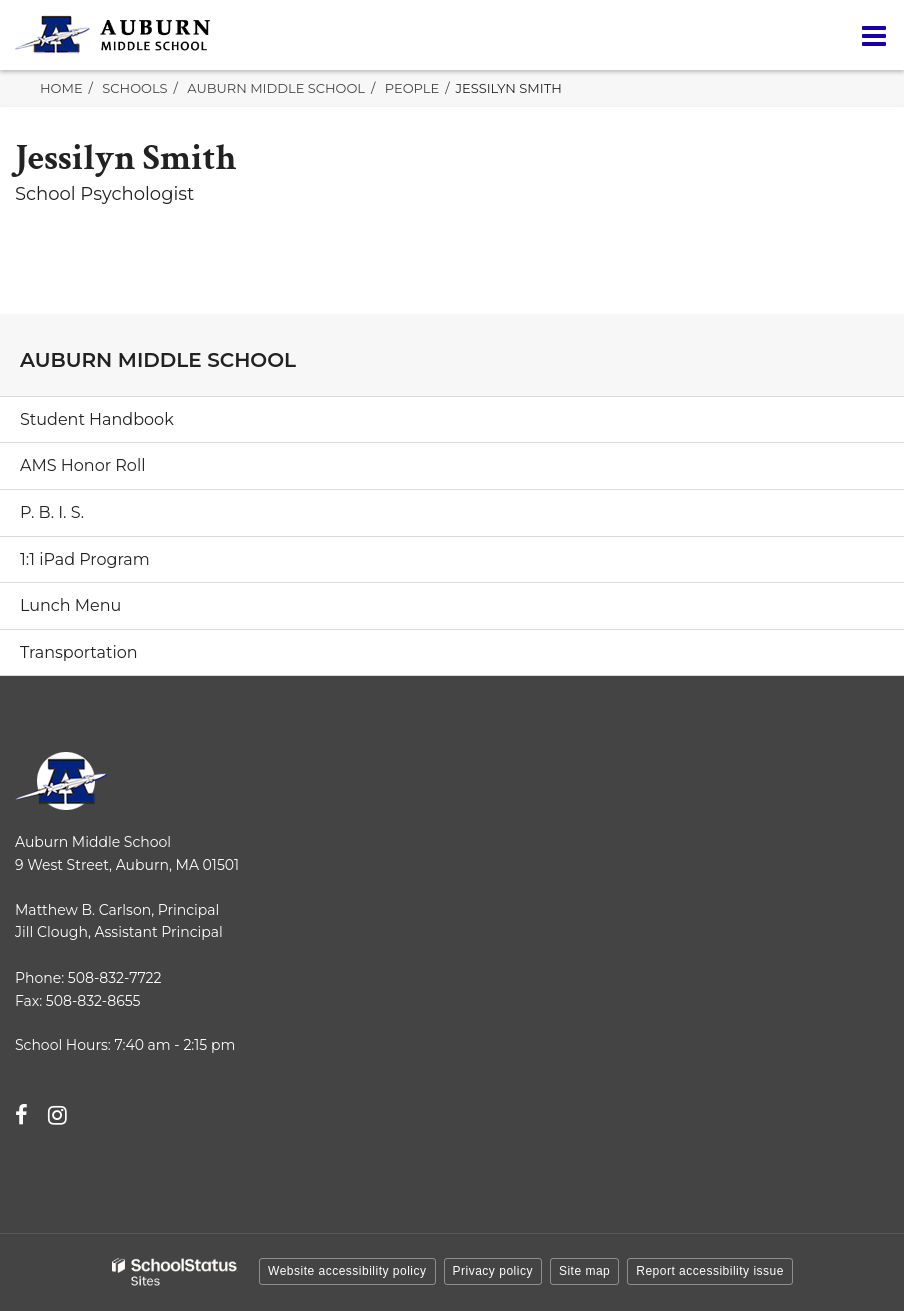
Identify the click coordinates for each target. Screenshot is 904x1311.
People (412, 88)
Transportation (79, 652)
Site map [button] (584, 1271)
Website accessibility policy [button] (347, 1271)
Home (61, 88)
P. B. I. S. (52, 512)
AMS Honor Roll (83, 465)
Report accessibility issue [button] (710, 1271)
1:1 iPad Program (85, 559)
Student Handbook (97, 419)
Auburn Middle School (276, 88)
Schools (134, 88)
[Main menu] (874, 35)
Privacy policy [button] (493, 1271)
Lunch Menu (70, 605)
